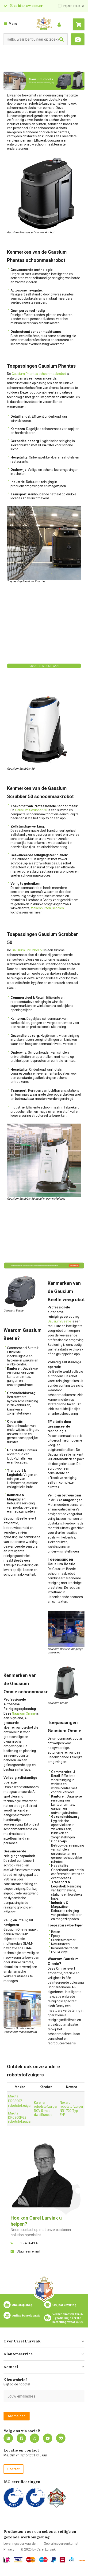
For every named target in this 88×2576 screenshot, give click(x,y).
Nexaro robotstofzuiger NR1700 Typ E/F (71, 2109)
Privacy (9, 2549)
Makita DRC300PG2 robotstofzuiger (20, 2117)
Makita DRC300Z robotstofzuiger (20, 2100)
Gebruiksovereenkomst (61, 2543)
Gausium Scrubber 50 (31, 810)
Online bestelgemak (26, 2315)
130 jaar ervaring (64, 2304)
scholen (58, 908)
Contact (13, 2469)
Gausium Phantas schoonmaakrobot (39, 374)
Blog (60, 2438)
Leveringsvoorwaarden (21, 2543)
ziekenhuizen (41, 908)
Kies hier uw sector (26, 6)
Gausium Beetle (59, 1321)
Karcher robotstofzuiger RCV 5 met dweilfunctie (45, 2109)
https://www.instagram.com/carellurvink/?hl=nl (34, 2438)
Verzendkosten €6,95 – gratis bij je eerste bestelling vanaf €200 (68, 2318)
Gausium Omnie (24, 1713)
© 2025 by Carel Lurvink (38, 2549)
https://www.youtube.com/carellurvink (47, 2438)
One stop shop (22, 2304)
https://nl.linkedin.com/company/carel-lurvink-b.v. (8, 2438)
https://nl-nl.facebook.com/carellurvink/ (21, 2438)
